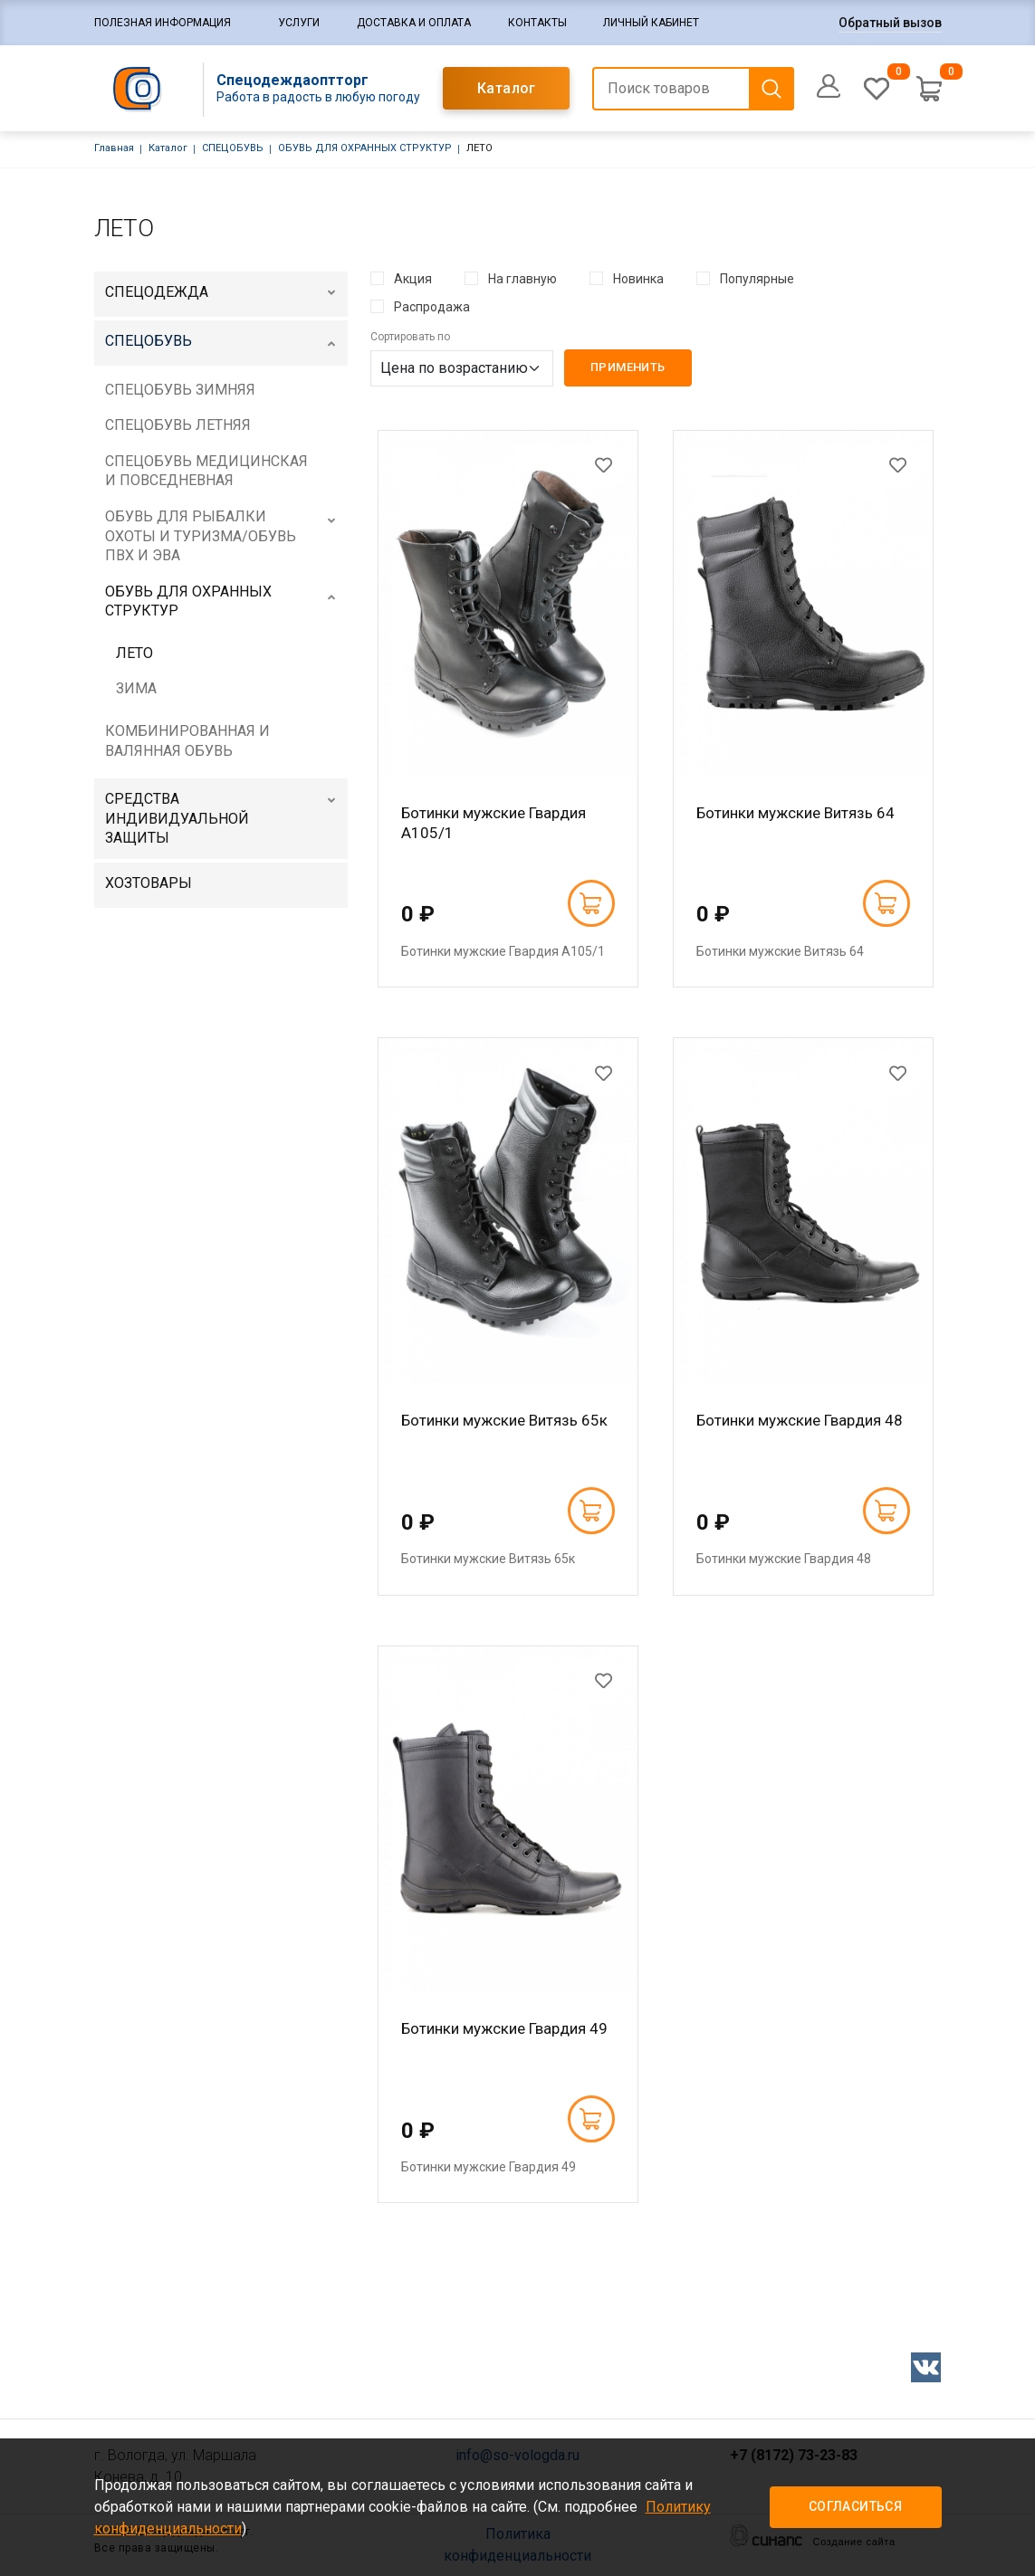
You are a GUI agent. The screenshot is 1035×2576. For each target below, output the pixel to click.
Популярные (757, 279)
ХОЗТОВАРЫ (148, 883)
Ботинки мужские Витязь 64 (795, 813)
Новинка (638, 279)
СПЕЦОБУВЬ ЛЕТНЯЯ (178, 425)
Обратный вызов (890, 22)
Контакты (537, 22)
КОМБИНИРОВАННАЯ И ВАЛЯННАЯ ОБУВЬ (187, 740)
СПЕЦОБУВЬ (233, 148)
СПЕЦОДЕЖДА (156, 292)
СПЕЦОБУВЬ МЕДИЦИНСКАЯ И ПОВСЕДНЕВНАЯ (206, 471)
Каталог (506, 88)
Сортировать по (410, 336)
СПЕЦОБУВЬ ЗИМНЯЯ (180, 389)
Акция (413, 279)
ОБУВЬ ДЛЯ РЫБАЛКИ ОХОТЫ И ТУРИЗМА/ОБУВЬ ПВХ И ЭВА (200, 536)
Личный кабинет (651, 22)
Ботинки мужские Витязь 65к (504, 1420)
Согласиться (855, 2506)
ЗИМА (136, 688)
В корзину (590, 903)
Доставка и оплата (414, 22)
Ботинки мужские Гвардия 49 (504, 2028)
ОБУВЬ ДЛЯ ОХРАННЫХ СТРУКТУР (365, 148)
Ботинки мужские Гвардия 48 (799, 1420)
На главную (522, 279)
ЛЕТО (134, 653)
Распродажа (432, 307)
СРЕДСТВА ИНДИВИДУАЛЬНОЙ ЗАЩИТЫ (177, 818)
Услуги (299, 22)
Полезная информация (162, 22)
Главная (114, 148)
